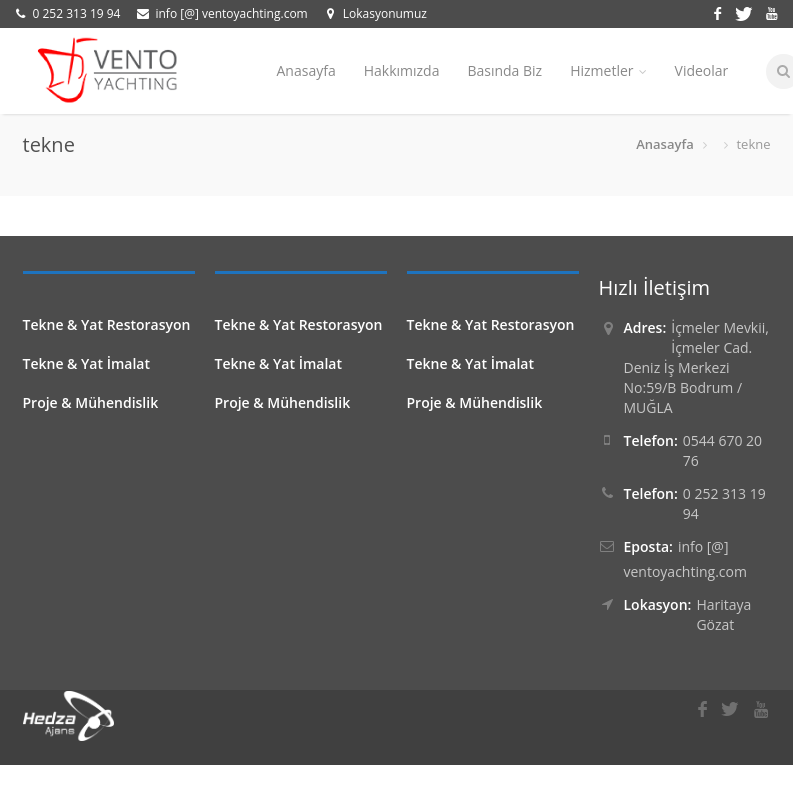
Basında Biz (504, 70)
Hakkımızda (402, 70)
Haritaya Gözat (723, 614)
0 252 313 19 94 (77, 13)
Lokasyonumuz (385, 13)
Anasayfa (306, 70)
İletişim (300, 156)
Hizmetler (608, 70)
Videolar (702, 70)
